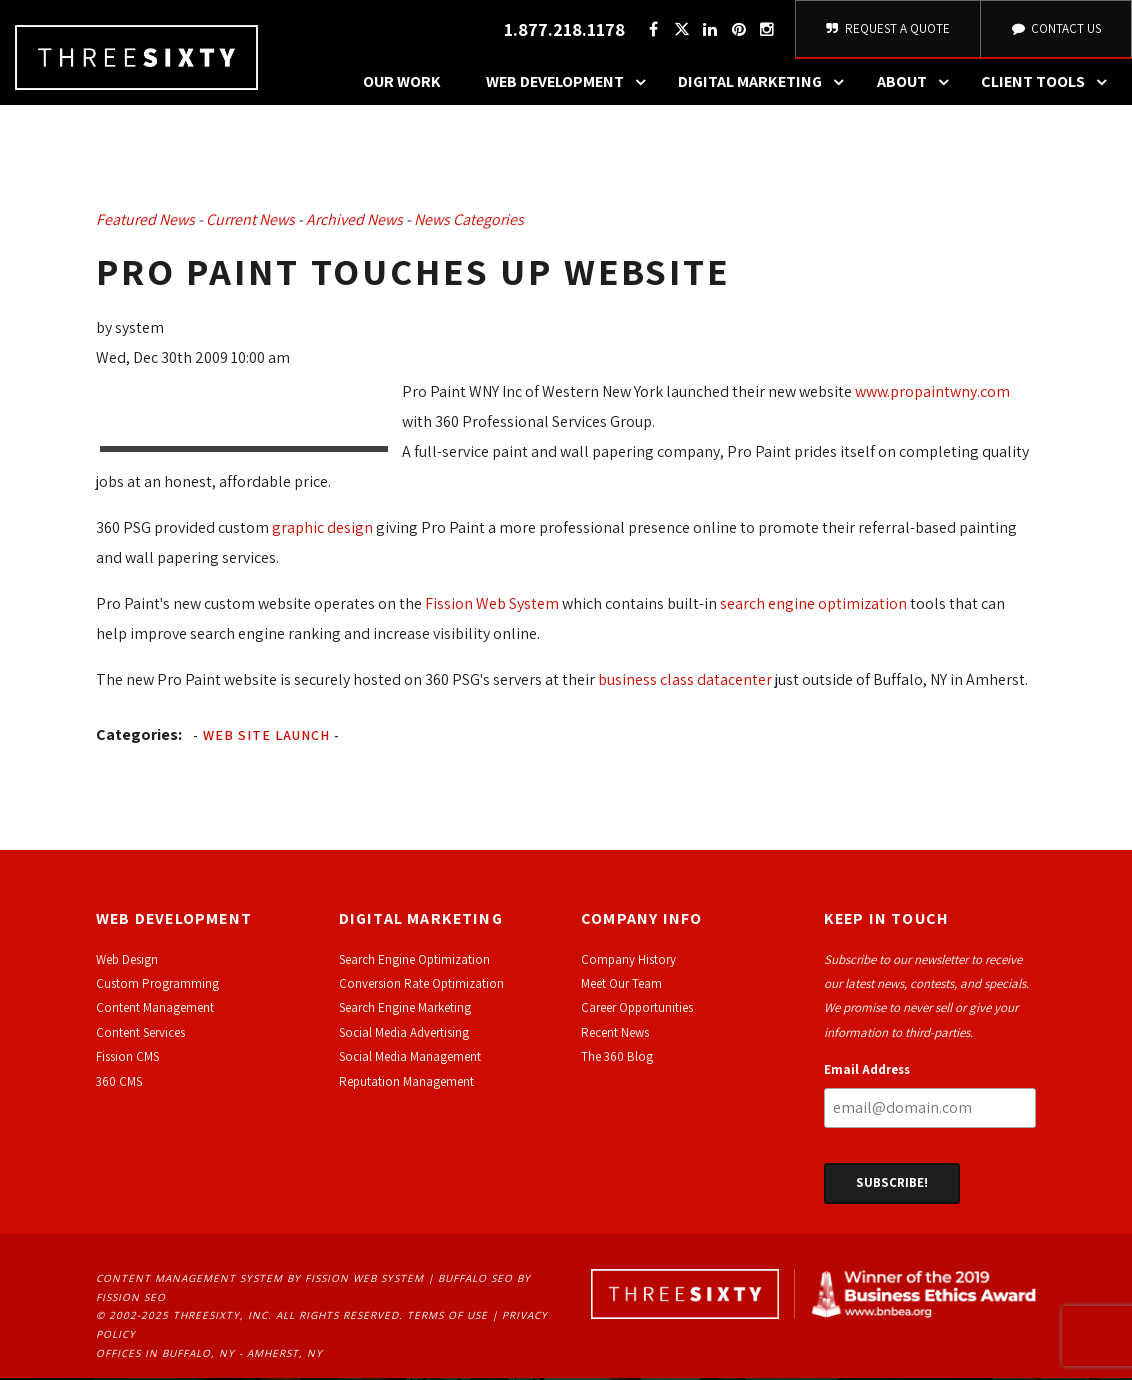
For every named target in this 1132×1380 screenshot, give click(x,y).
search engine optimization (813, 605)
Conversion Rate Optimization (421, 985)
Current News (250, 222)
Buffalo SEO (475, 1280)
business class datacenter (685, 681)
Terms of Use (447, 1318)
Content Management (155, 1010)
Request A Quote (888, 29)
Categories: (139, 736)
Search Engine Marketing (405, 1010)
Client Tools (1049, 85)
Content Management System (189, 1280)
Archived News (354, 222)
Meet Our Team (621, 985)
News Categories (469, 222)
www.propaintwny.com (932, 393)
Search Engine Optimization (414, 961)
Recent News (615, 1034)
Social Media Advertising (404, 1034)
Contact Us (1056, 29)
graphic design (322, 529)
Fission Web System (492, 605)
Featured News (145, 222)
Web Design (127, 961)
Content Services (140, 1034)
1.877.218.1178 (564, 30)
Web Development (571, 85)
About (918, 85)
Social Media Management (410, 1058)
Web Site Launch (266, 737)
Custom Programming (157, 985)
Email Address (867, 1071)
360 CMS (119, 1083)
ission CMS (130, 1058)
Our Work (402, 84)
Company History (628, 961)
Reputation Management (406, 1083)
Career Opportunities (637, 1010)
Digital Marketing (766, 85)
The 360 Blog (617, 1058)
